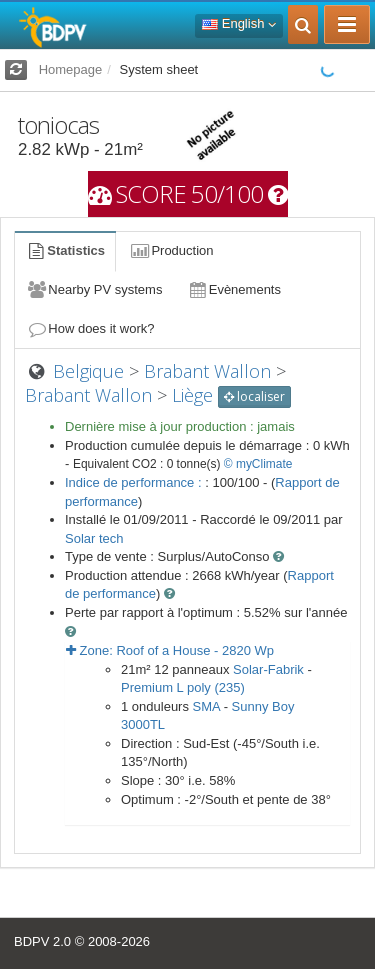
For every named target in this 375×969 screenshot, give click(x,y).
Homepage (71, 69)
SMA (206, 706)
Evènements (233, 289)
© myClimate (258, 464)
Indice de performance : (135, 482)
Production (171, 250)
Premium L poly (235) (183, 687)
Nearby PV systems (94, 289)
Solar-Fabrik (268, 669)
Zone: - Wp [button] (170, 650)
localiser (254, 396)
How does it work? (90, 328)
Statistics (65, 250)
